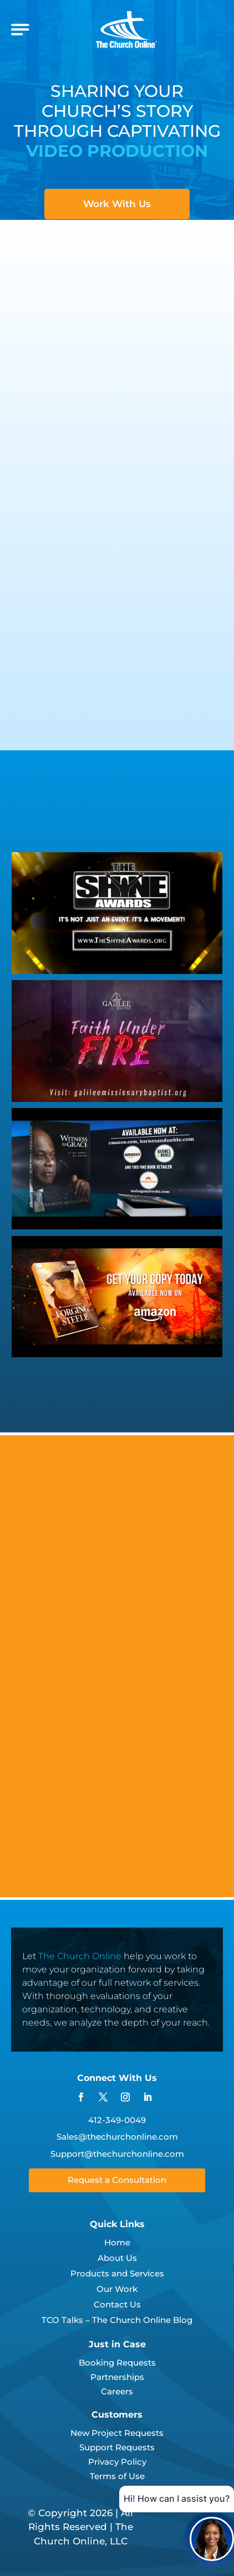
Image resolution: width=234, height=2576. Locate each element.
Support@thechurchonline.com (117, 2154)
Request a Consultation (117, 2180)
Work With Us (117, 203)
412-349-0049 (117, 2120)
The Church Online (79, 1956)
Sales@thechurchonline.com (117, 2136)
